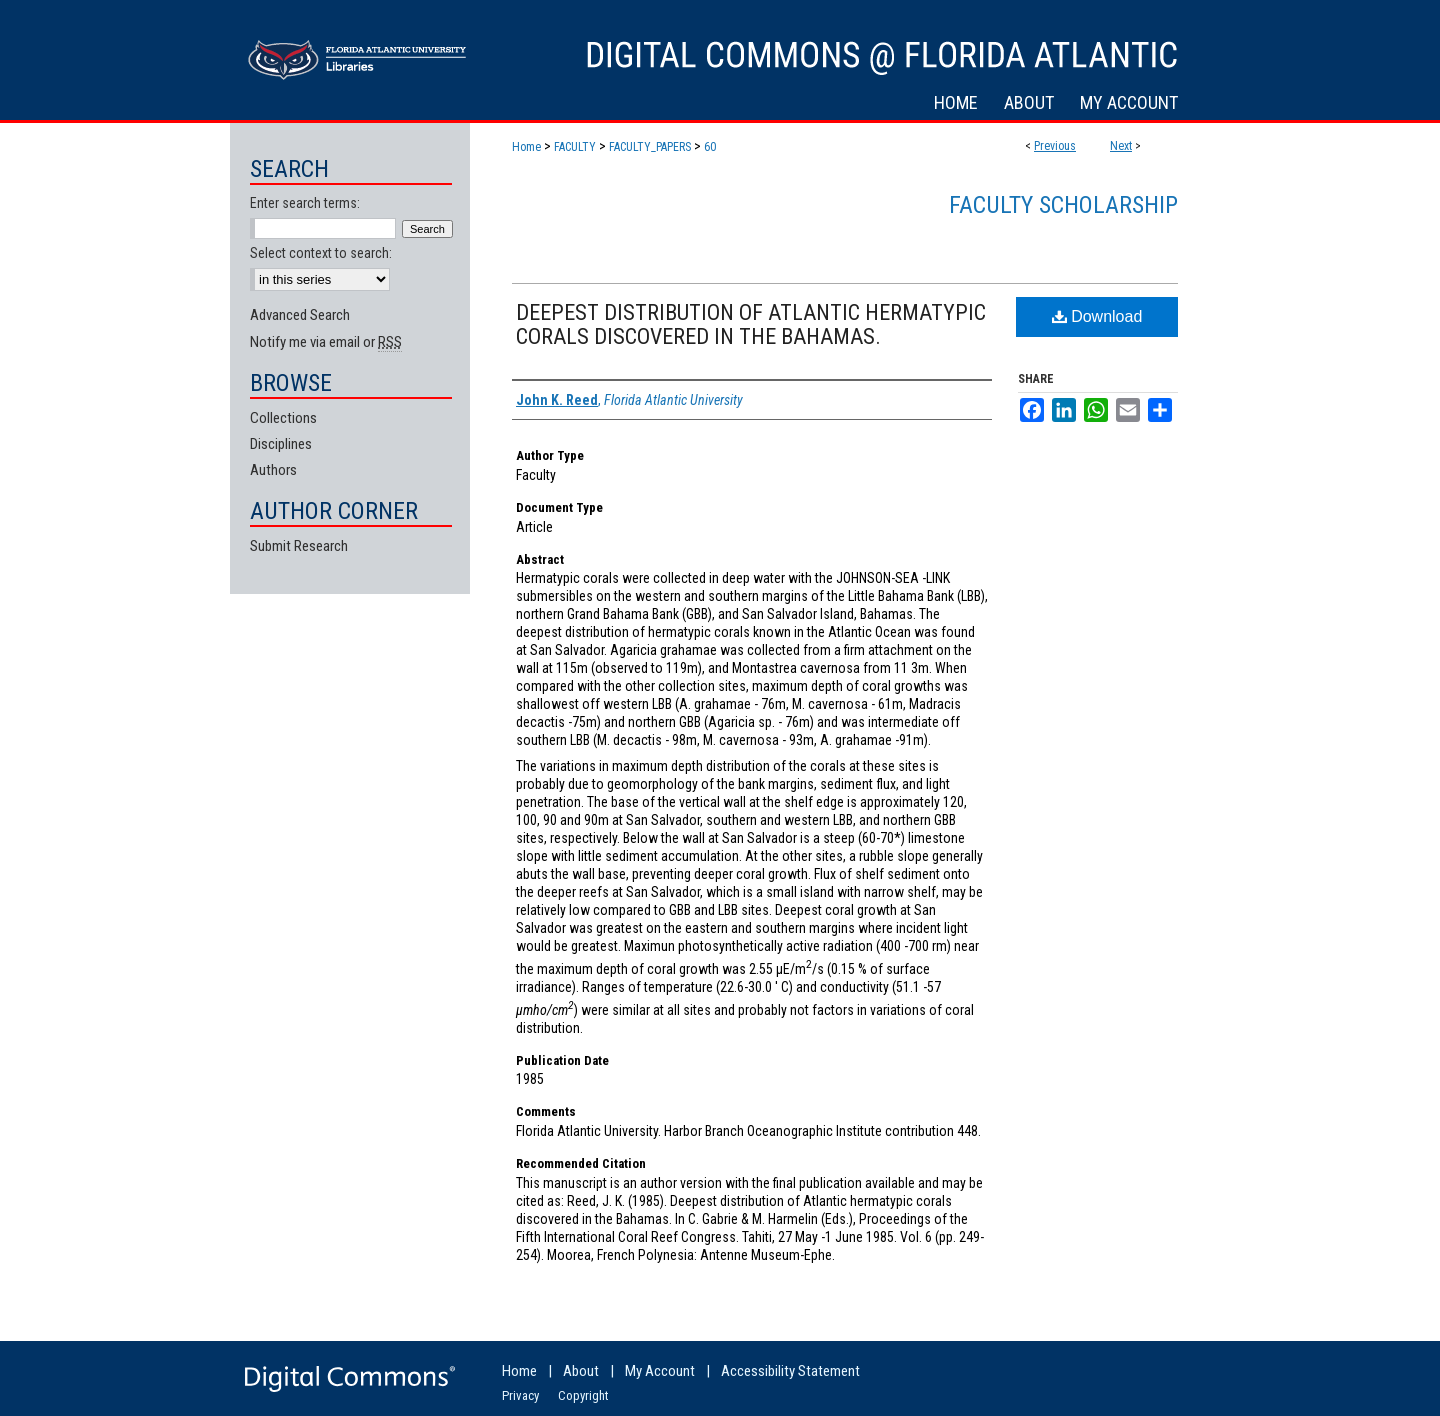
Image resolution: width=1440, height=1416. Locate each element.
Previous (1055, 146)
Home (526, 147)
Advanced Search (300, 315)
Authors (273, 470)
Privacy (520, 1395)
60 (710, 147)
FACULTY (575, 147)
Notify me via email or (326, 342)
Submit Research (299, 546)
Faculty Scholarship (1063, 205)
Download (1097, 316)
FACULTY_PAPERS (650, 147)
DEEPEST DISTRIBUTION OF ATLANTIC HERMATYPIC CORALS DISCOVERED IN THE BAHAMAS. (751, 324)
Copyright (583, 1395)
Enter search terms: (305, 203)
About (581, 1371)
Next (1121, 146)
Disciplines (281, 444)
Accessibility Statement (790, 1371)
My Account (660, 1371)
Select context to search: (321, 253)
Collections (283, 418)
